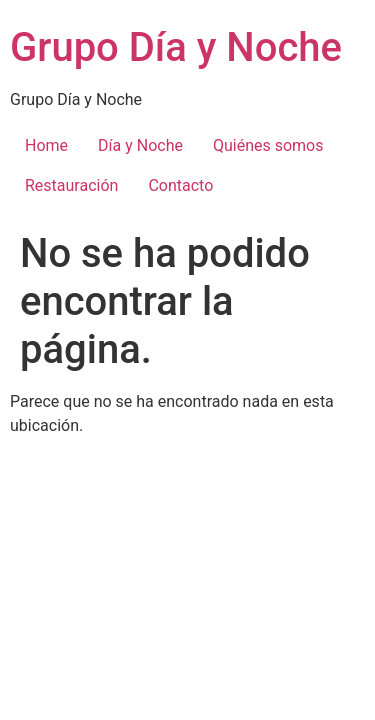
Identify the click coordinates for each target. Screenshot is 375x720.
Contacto (180, 185)
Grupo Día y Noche (176, 47)
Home (46, 145)
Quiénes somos (268, 145)
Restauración (71, 185)
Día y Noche (140, 145)
